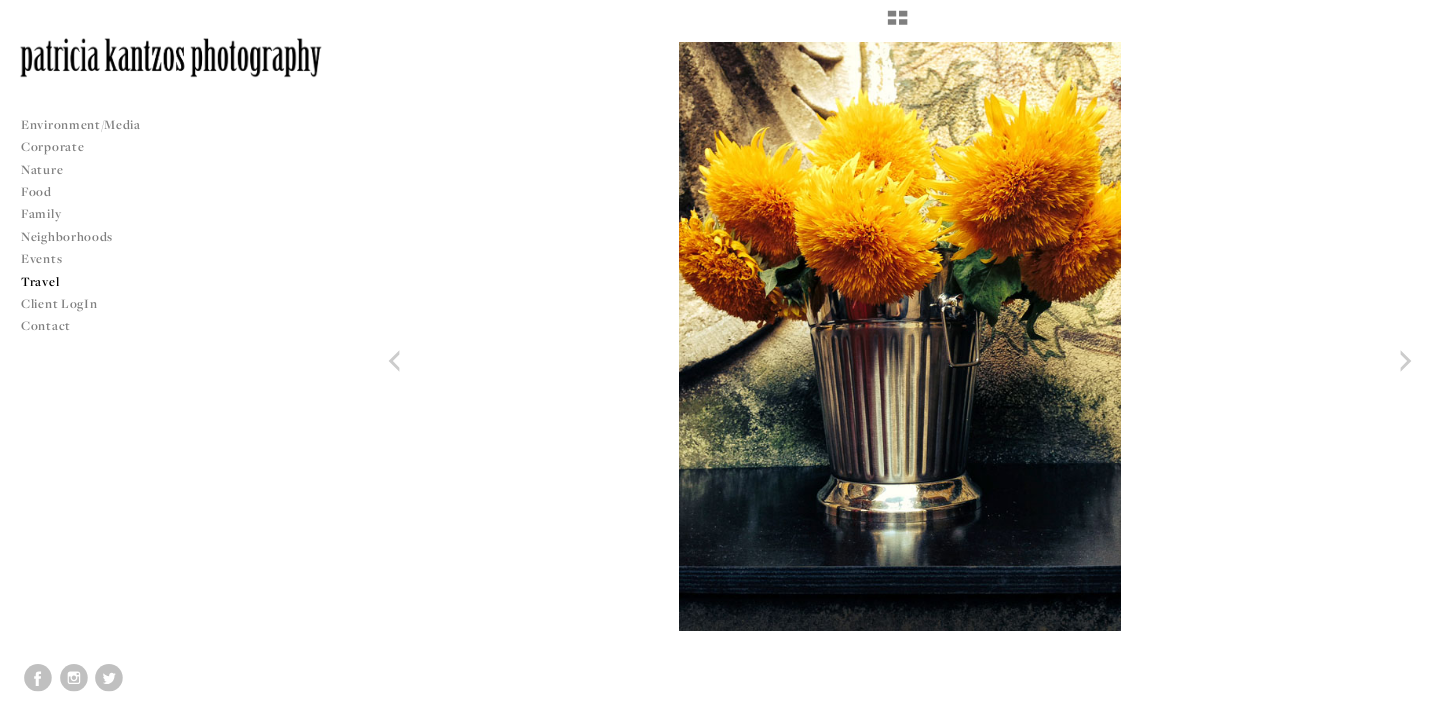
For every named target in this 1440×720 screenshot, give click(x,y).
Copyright (1399, 702)
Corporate (52, 146)
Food (36, 191)
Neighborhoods (75, 236)
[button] (897, 25)
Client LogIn (59, 303)
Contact (46, 325)
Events (49, 258)
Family (41, 213)
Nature (42, 169)
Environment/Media (81, 124)
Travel (40, 281)
